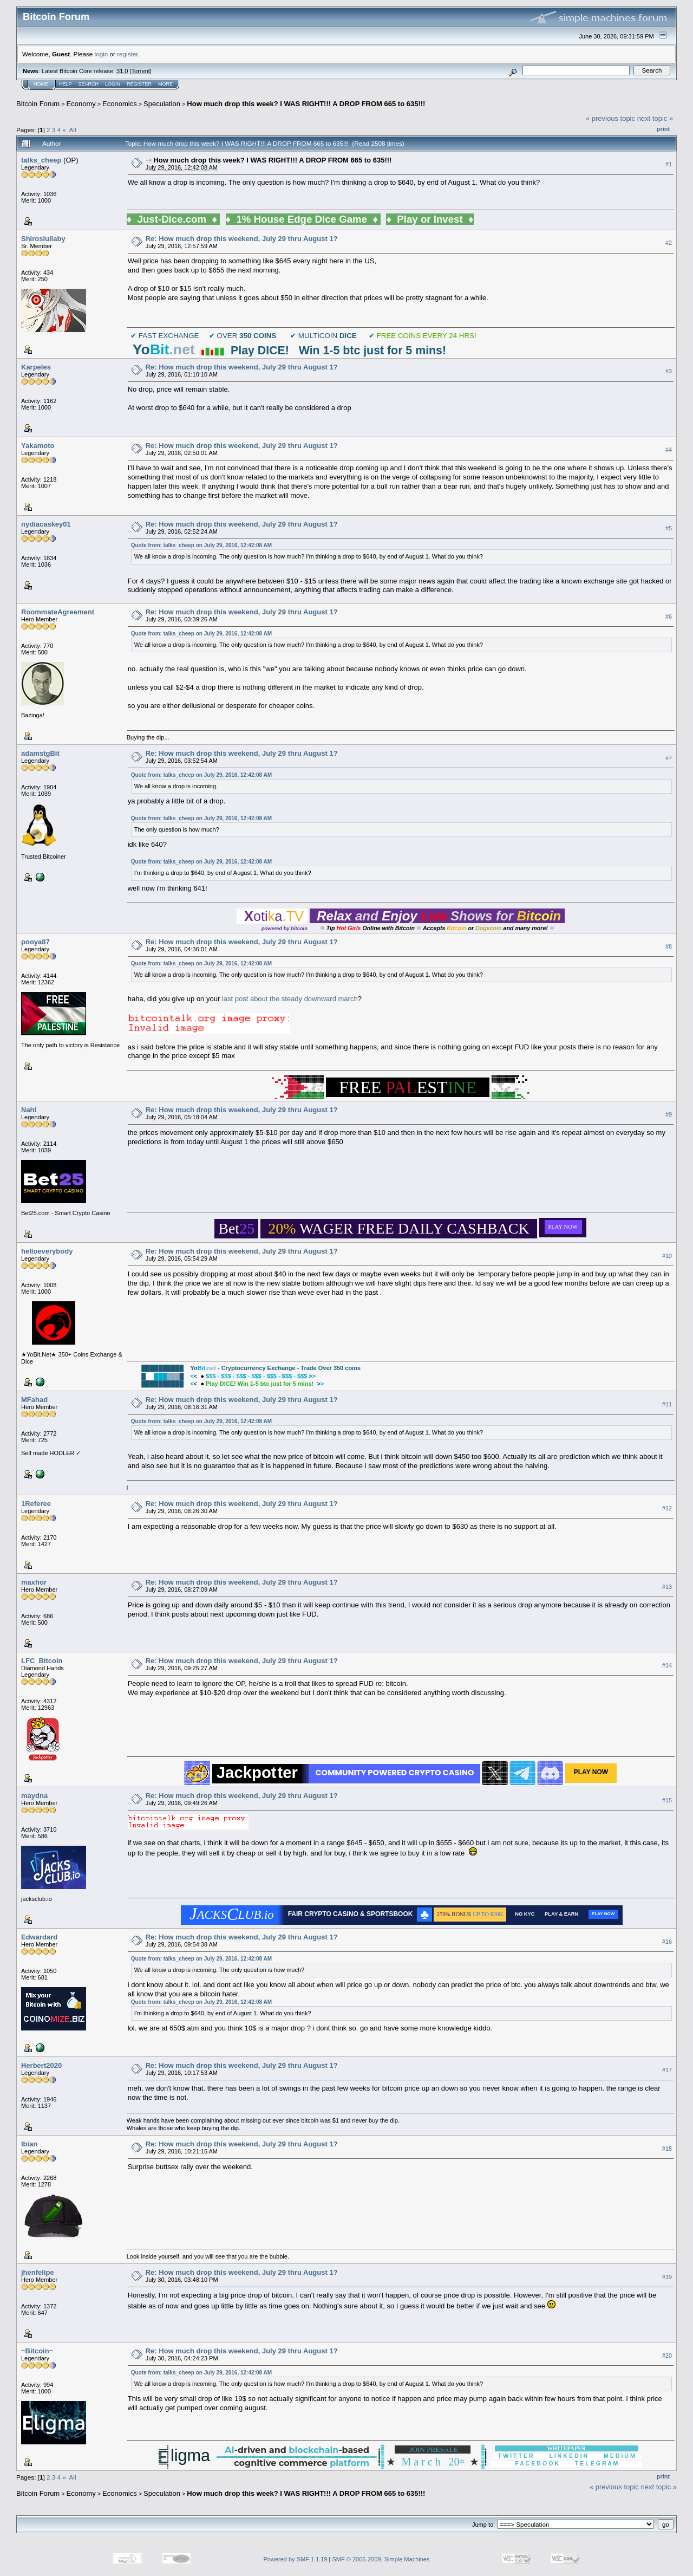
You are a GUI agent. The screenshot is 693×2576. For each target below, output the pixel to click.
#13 (667, 1587)
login (101, 53)
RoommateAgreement (57, 612)
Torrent (141, 71)
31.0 (122, 71)
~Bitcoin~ (37, 2351)
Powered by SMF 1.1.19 (296, 2559)
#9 (668, 1114)
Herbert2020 (41, 2065)
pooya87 (35, 942)
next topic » (655, 118)
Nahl (28, 1110)
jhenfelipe (37, 2272)
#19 (667, 2277)
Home (41, 84)
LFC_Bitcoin (42, 1661)
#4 (668, 449)
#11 (667, 1404)
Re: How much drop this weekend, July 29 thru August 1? (242, 239)
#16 (667, 1941)
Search (89, 84)
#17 (667, 2070)
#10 (667, 1256)
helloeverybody (47, 1251)
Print (663, 129)
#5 (668, 528)
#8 (668, 946)
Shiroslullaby (43, 239)
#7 (668, 758)
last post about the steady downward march (290, 999)
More (165, 84)
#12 (667, 1508)
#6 (668, 616)
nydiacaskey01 (46, 524)
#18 (667, 2148)
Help (65, 84)
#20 (667, 2355)
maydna (34, 1796)
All (72, 129)
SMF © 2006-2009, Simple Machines (381, 2559)
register (127, 53)
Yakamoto (37, 446)
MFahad (34, 1400)
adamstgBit (40, 753)
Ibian (29, 2144)
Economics (119, 104)
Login (112, 84)
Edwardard (39, 1937)
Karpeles (36, 367)
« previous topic (610, 118)
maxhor (34, 1582)
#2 (668, 242)
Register (139, 84)
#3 (668, 371)
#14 (667, 1665)
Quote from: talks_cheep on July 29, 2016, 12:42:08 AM (201, 545)
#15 (667, 1800)
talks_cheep (41, 160)
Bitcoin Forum (38, 104)
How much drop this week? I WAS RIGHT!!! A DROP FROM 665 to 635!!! (306, 104)
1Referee (36, 1504)
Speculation (161, 104)
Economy (81, 104)
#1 (668, 164)
